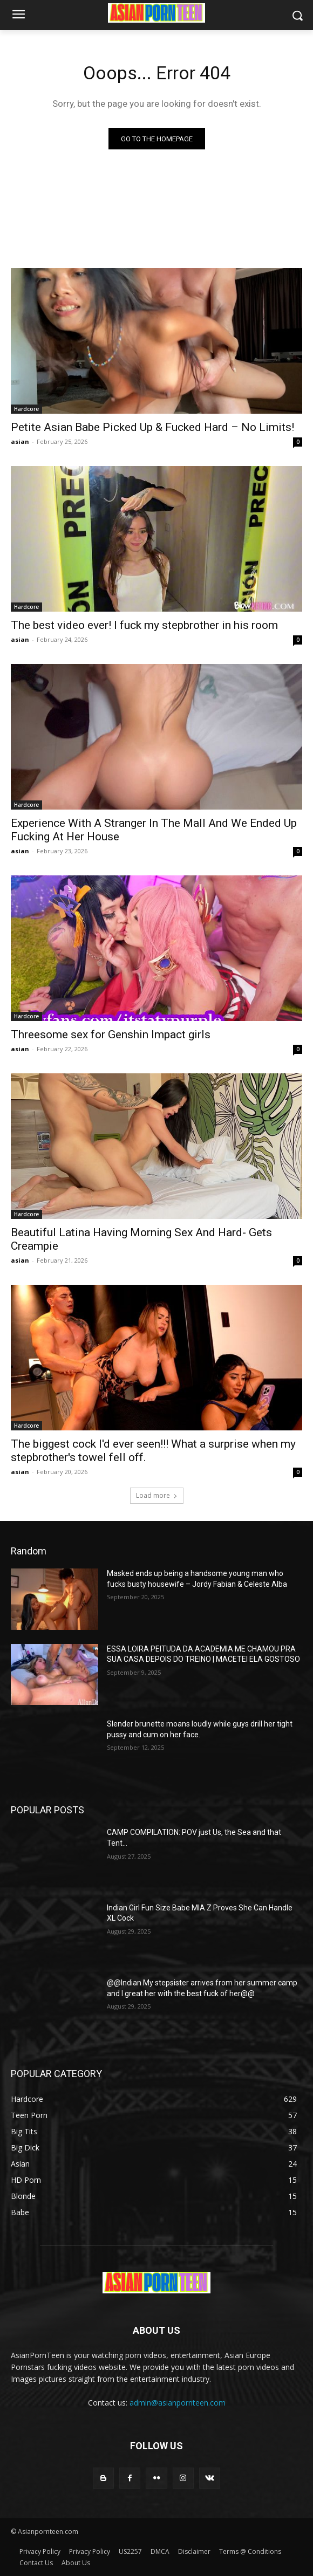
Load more (157, 1495)
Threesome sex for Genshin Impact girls (110, 1034)
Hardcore (26, 409)
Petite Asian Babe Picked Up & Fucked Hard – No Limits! (152, 427)
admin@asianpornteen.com (178, 2402)
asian (20, 441)
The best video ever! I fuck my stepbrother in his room (144, 625)
